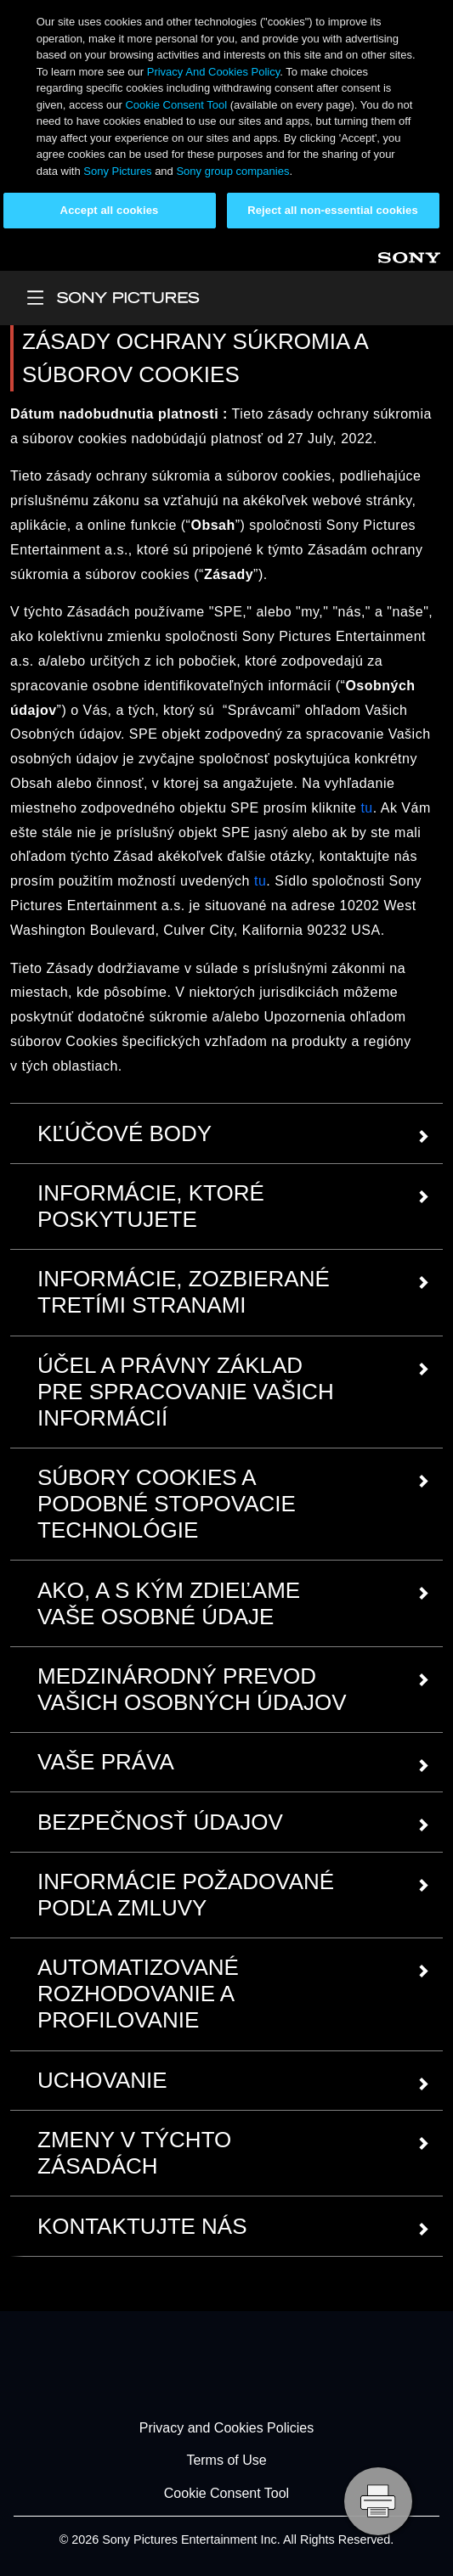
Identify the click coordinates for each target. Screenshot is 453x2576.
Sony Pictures (117, 171)
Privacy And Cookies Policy (213, 71)
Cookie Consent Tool (176, 104)
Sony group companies (232, 171)
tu (366, 808)
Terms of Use (226, 2461)
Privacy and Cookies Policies (226, 2428)
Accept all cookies (109, 210)
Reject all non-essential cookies (332, 210)
